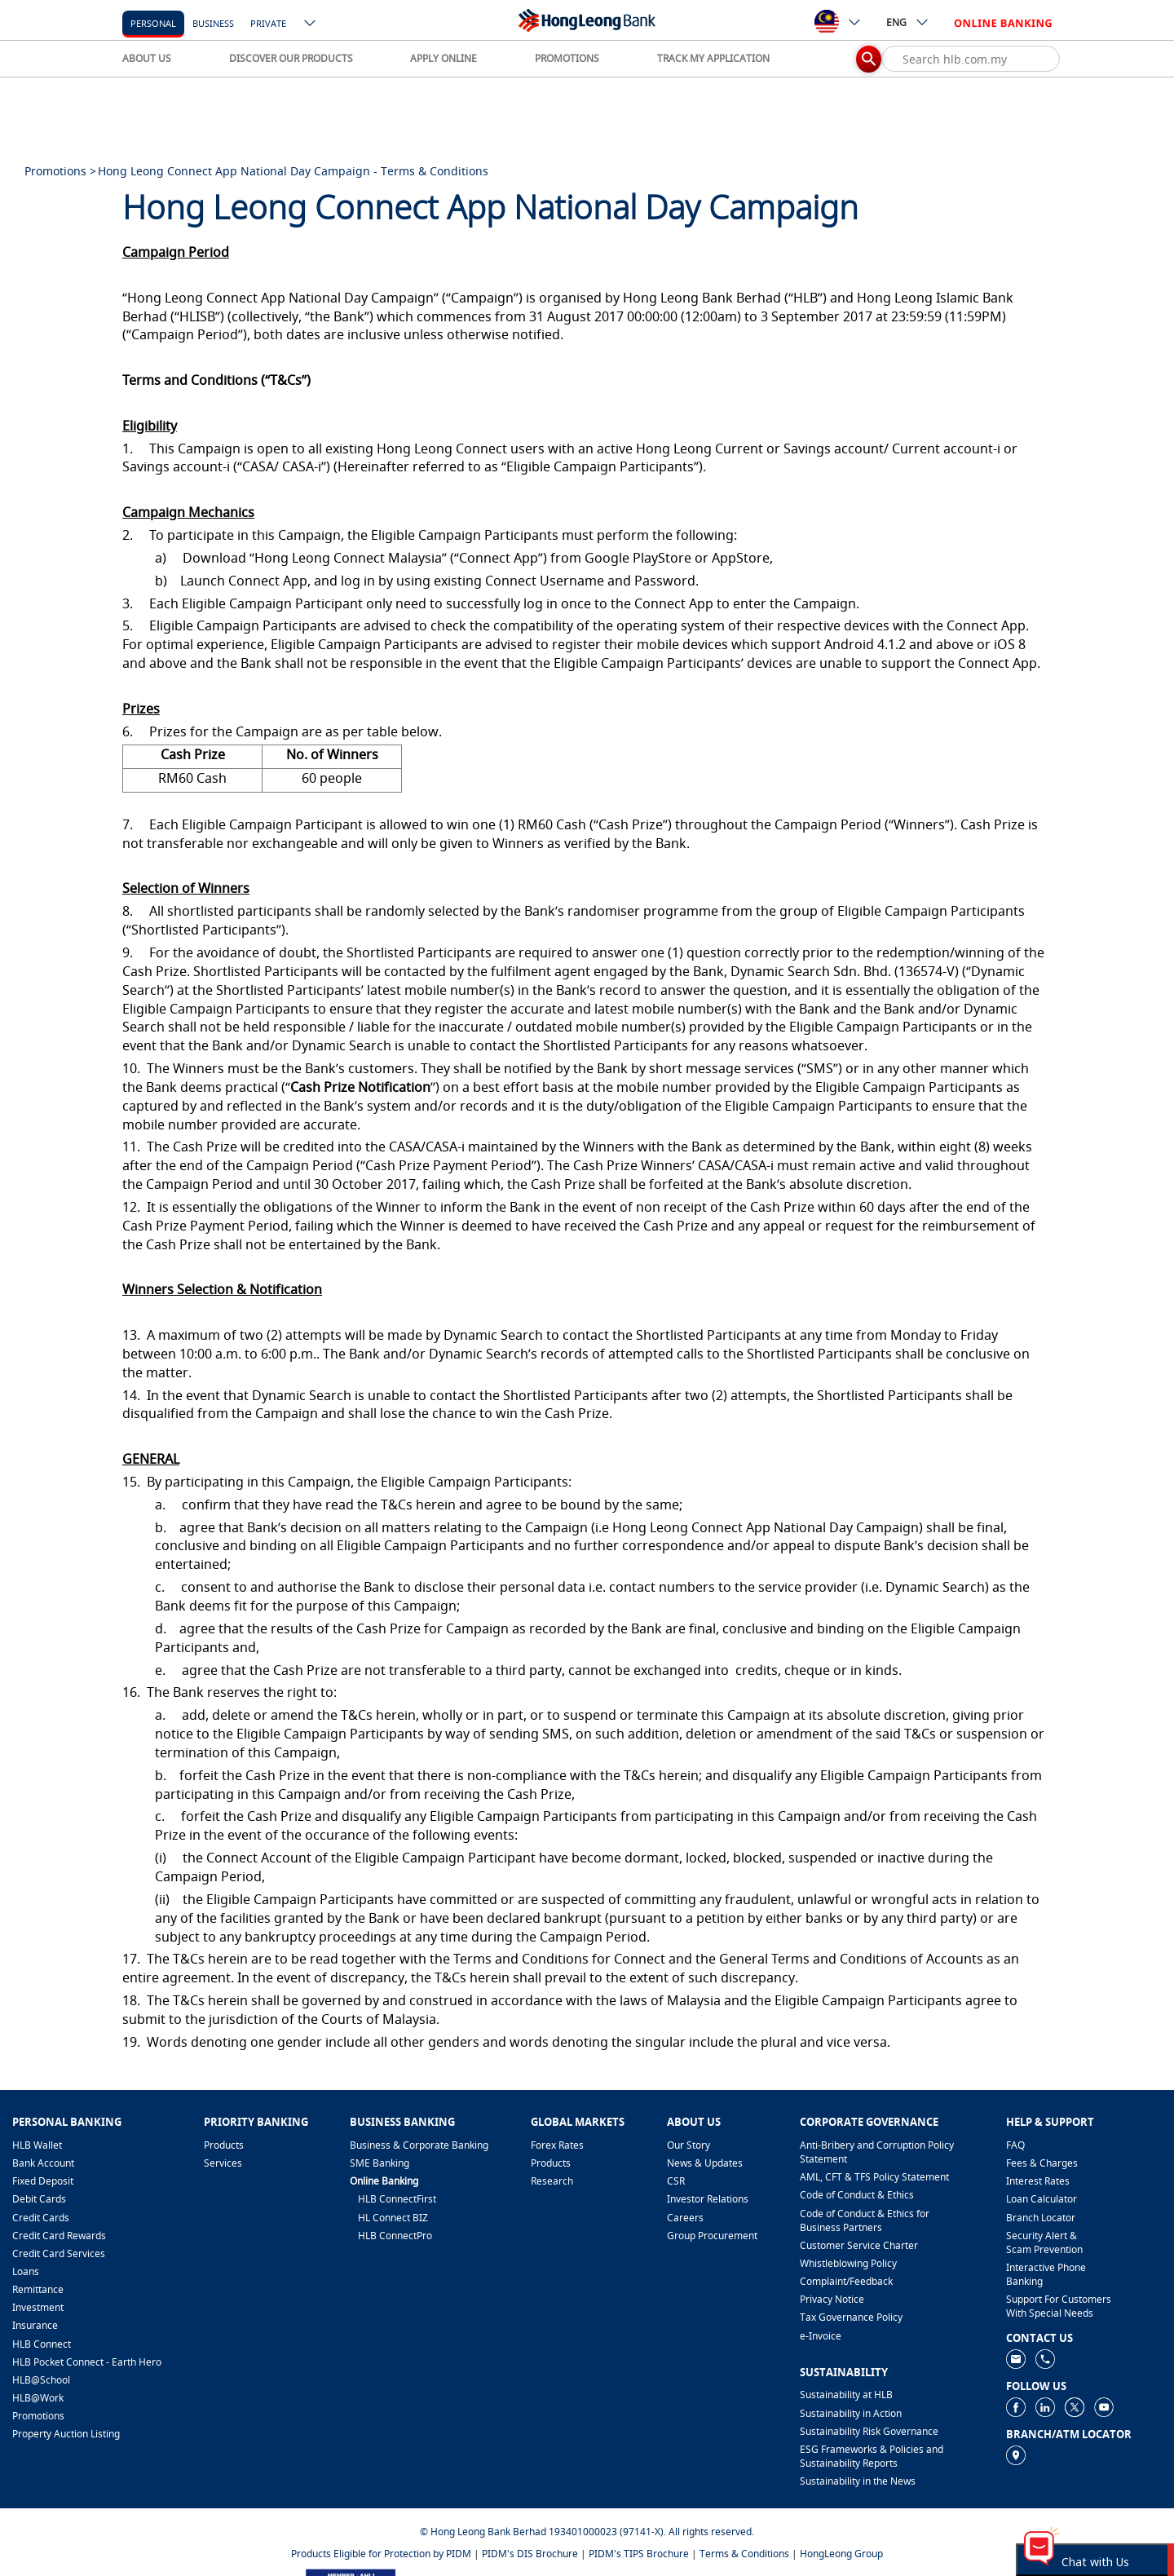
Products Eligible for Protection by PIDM (381, 2554)
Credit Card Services (58, 2253)
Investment (38, 2307)
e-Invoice (820, 2336)
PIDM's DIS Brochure (530, 2554)
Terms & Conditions (744, 2554)
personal (153, 23)
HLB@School (41, 2380)
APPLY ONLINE (443, 58)
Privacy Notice (832, 2299)
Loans (25, 2271)
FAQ (1015, 2145)
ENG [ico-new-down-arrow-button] (907, 22)
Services (223, 2163)
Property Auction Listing (66, 2434)
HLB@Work (38, 2398)
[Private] (268, 22)
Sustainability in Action (851, 2413)
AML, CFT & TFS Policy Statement (874, 2177)
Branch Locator (1040, 2218)
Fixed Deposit (42, 2181)
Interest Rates (1038, 2181)
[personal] (153, 22)
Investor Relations (707, 2199)
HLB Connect (41, 2344)
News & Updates (705, 2163)
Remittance (38, 2289)
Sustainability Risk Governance (869, 2431)
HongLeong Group (841, 2554)
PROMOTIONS (567, 58)
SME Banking (379, 2163)
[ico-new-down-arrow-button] (310, 24)
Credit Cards (40, 2218)
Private (268, 23)
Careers (685, 2218)
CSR (676, 2181)
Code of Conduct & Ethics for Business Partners (864, 2220)
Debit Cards (39, 2199)
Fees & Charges (1042, 2163)
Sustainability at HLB (846, 2394)
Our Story (688, 2145)
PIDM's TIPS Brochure (639, 2554)
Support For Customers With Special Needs (1058, 2306)
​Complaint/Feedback (846, 2281)
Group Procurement (712, 2235)
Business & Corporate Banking (419, 2145)
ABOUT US (146, 58)
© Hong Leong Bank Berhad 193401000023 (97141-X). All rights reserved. (587, 2531)
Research (552, 2181)
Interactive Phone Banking (1046, 2274)
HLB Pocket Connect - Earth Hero (86, 2362)
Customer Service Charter (859, 2245)
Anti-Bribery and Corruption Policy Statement (877, 2152)
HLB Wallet (37, 2145)
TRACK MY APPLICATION (713, 58)
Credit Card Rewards (59, 2235)
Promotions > (60, 171)
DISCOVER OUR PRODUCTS (291, 58)
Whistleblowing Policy (848, 2263)
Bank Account (43, 2163)
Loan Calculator (1041, 2199)
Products (224, 2145)
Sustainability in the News (858, 2481)
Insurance (35, 2325)
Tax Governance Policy (851, 2317)
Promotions (38, 2416)
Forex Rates (557, 2145)
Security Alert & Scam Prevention (1044, 2242)
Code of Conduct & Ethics (857, 2195)
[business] (213, 22)
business (213, 23)
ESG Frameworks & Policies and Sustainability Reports (871, 2456)
